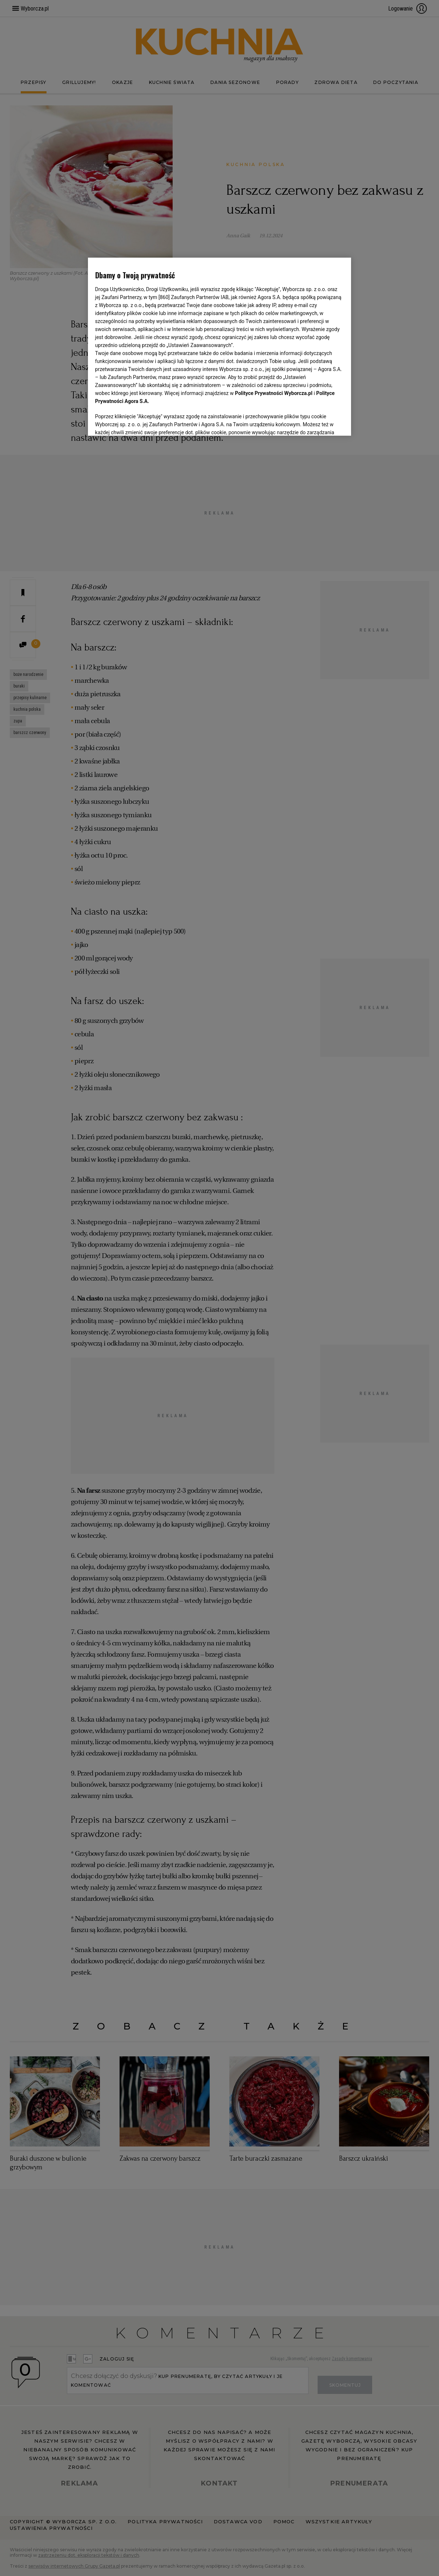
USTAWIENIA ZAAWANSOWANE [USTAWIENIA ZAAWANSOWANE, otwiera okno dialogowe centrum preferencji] (142, 421)
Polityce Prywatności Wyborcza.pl (274, 311)
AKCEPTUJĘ (319, 421)
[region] (219, 346)
